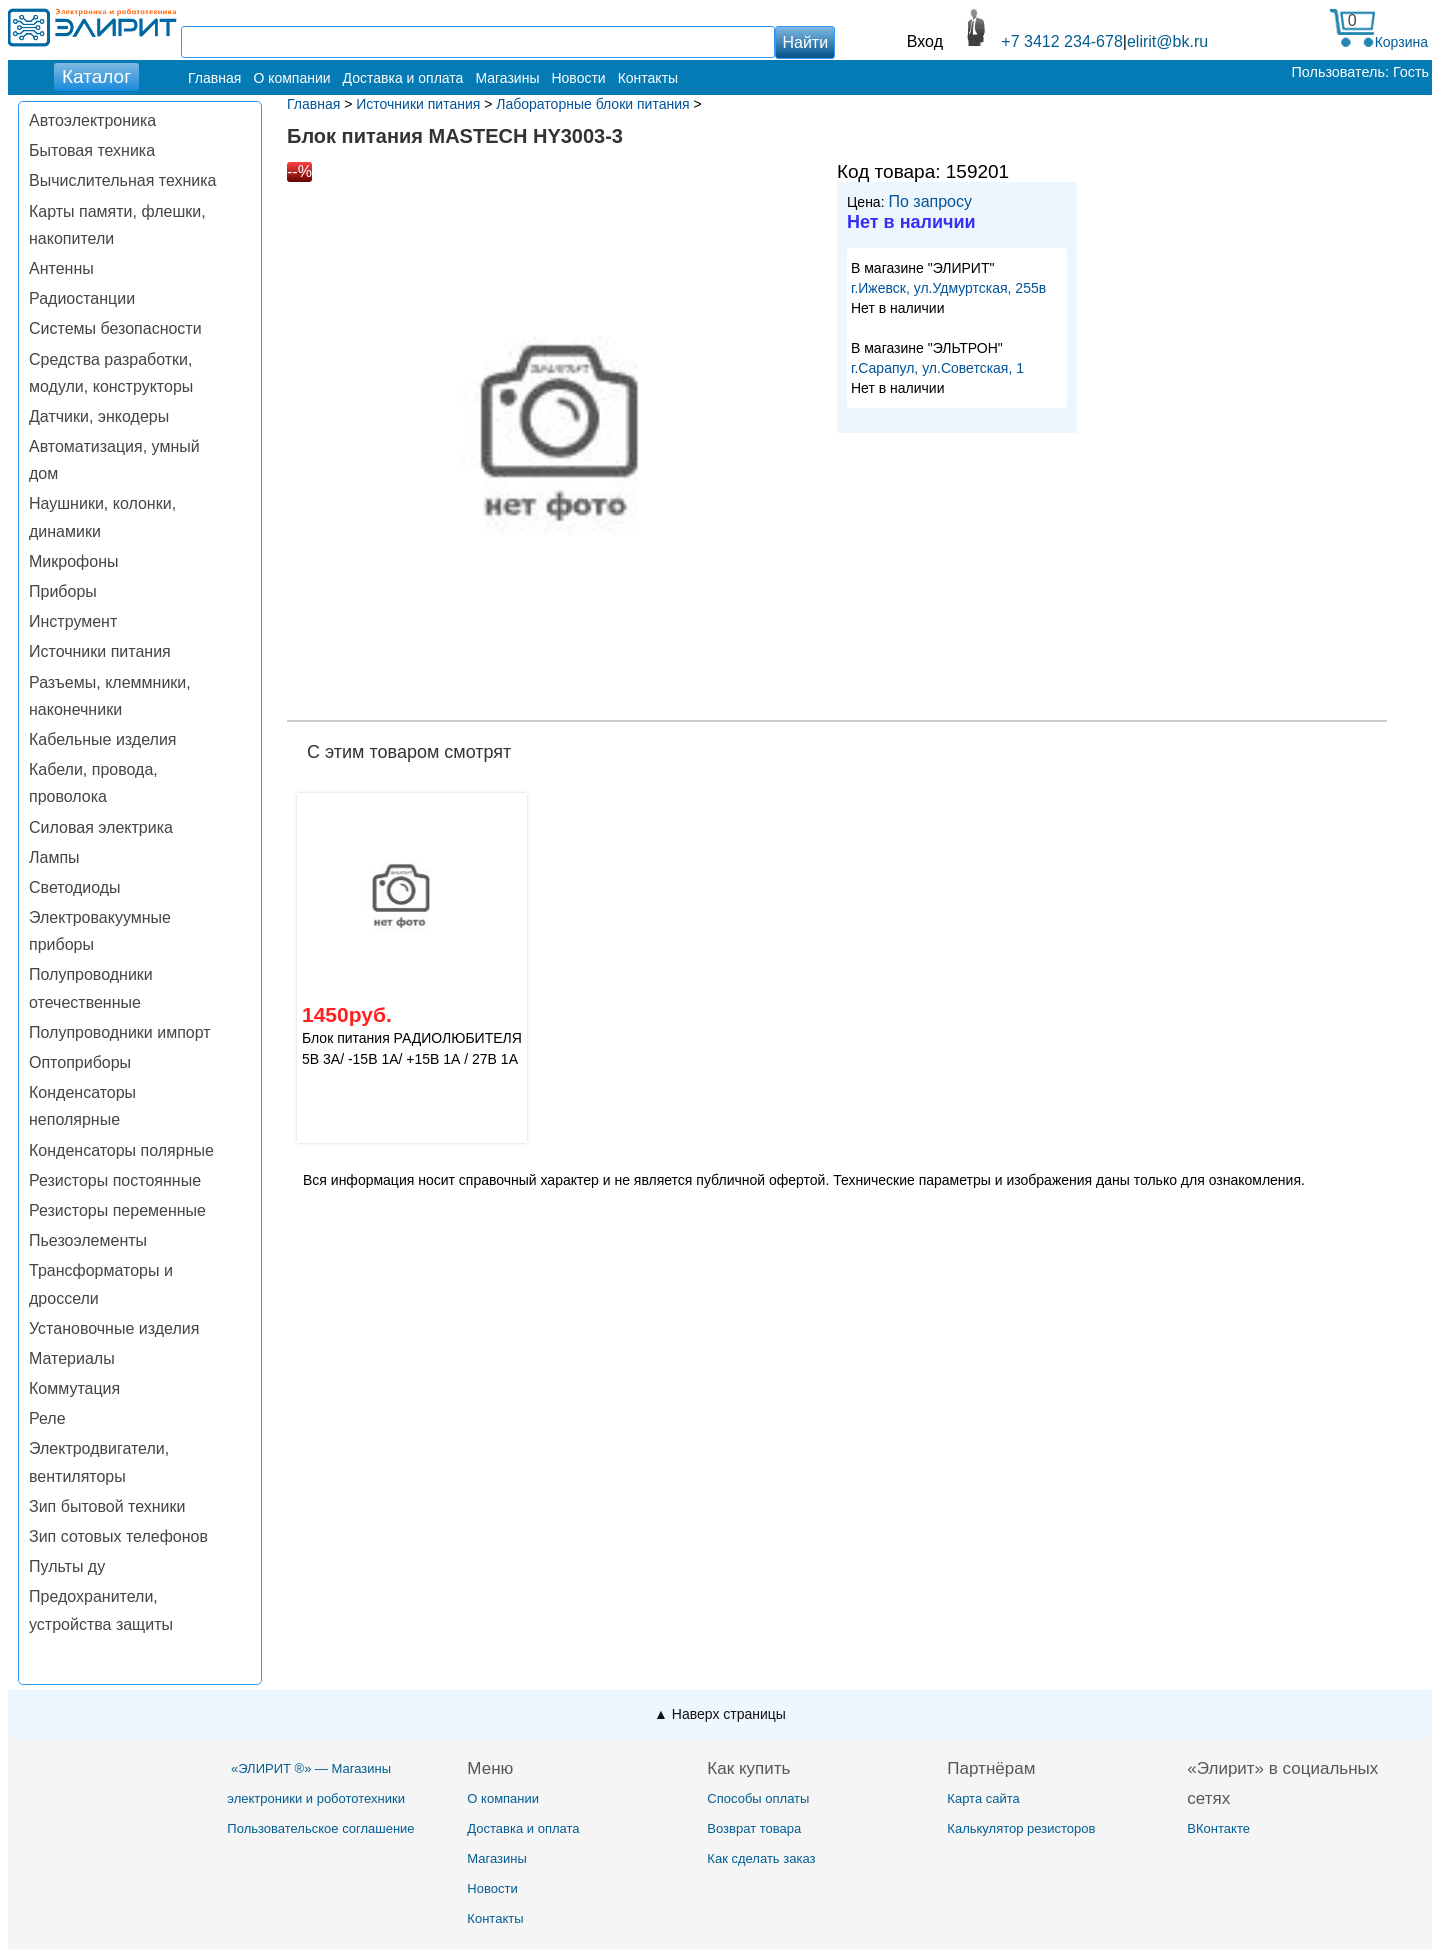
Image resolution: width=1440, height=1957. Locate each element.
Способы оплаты (758, 1798)
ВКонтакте (1218, 1828)
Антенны (61, 268)
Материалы (72, 1358)
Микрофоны (73, 561)
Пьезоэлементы (88, 1240)
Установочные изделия (114, 1328)
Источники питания (100, 651)
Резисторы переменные (117, 1210)
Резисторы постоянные (115, 1180)
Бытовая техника (92, 150)
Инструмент (73, 621)
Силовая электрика (101, 827)
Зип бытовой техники (107, 1506)
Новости (578, 78)
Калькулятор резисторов (1021, 1828)
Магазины (507, 78)
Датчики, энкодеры (99, 416)
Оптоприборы (80, 1062)
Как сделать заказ (761, 1858)
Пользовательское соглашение (320, 1828)
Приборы (63, 591)
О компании (291, 78)
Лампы (54, 857)
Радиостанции (82, 298)
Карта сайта (983, 1798)
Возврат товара (754, 1828)
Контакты (648, 78)
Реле (47, 1418)
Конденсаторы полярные (121, 1150)
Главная (214, 78)
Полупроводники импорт (120, 1032)
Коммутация (74, 1388)
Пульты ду (67, 1566)
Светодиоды (75, 887)
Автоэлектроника (92, 120)
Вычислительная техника (122, 180)
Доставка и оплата (403, 78)
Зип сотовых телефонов (118, 1536)
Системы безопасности (115, 328)
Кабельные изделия (102, 739)
